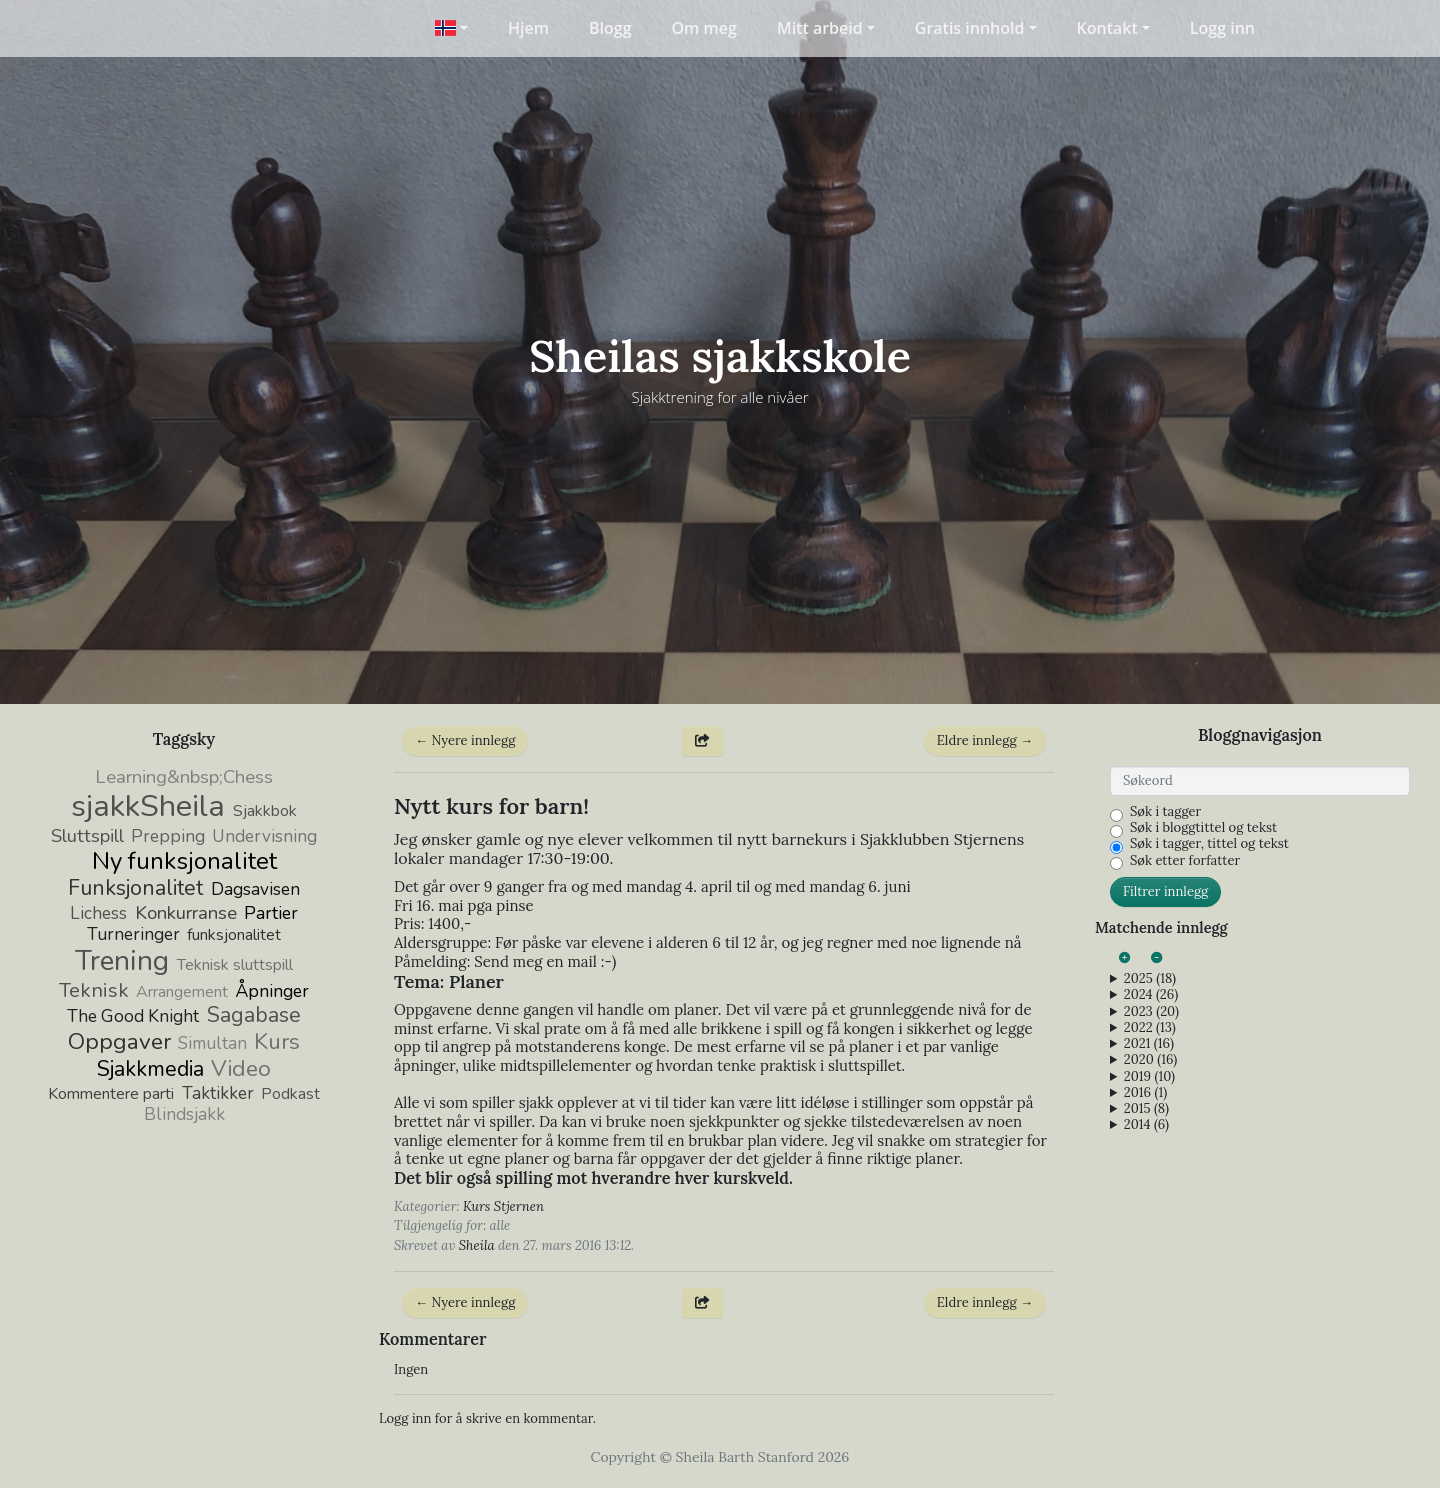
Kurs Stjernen (503, 1206)
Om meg (704, 28)
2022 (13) (1150, 1028)
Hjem (528, 28)
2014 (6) (1146, 1125)
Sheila (477, 1245)
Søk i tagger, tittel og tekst (1209, 844)
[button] (451, 28)
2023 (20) (1151, 1012)
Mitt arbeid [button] (820, 28)
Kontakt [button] (1107, 28)
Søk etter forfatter (1185, 861)
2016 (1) (1145, 1093)
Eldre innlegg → (985, 740)
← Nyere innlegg (465, 740)
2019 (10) (1149, 1077)
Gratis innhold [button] (970, 28)
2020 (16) (1150, 1060)
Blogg (610, 28)
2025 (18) (1150, 979)
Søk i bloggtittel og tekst (1203, 828)
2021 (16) (1149, 1044)
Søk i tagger (1165, 812)
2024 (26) (1151, 995)
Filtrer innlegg (1165, 891)
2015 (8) (1146, 1109)
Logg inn (1222, 28)
